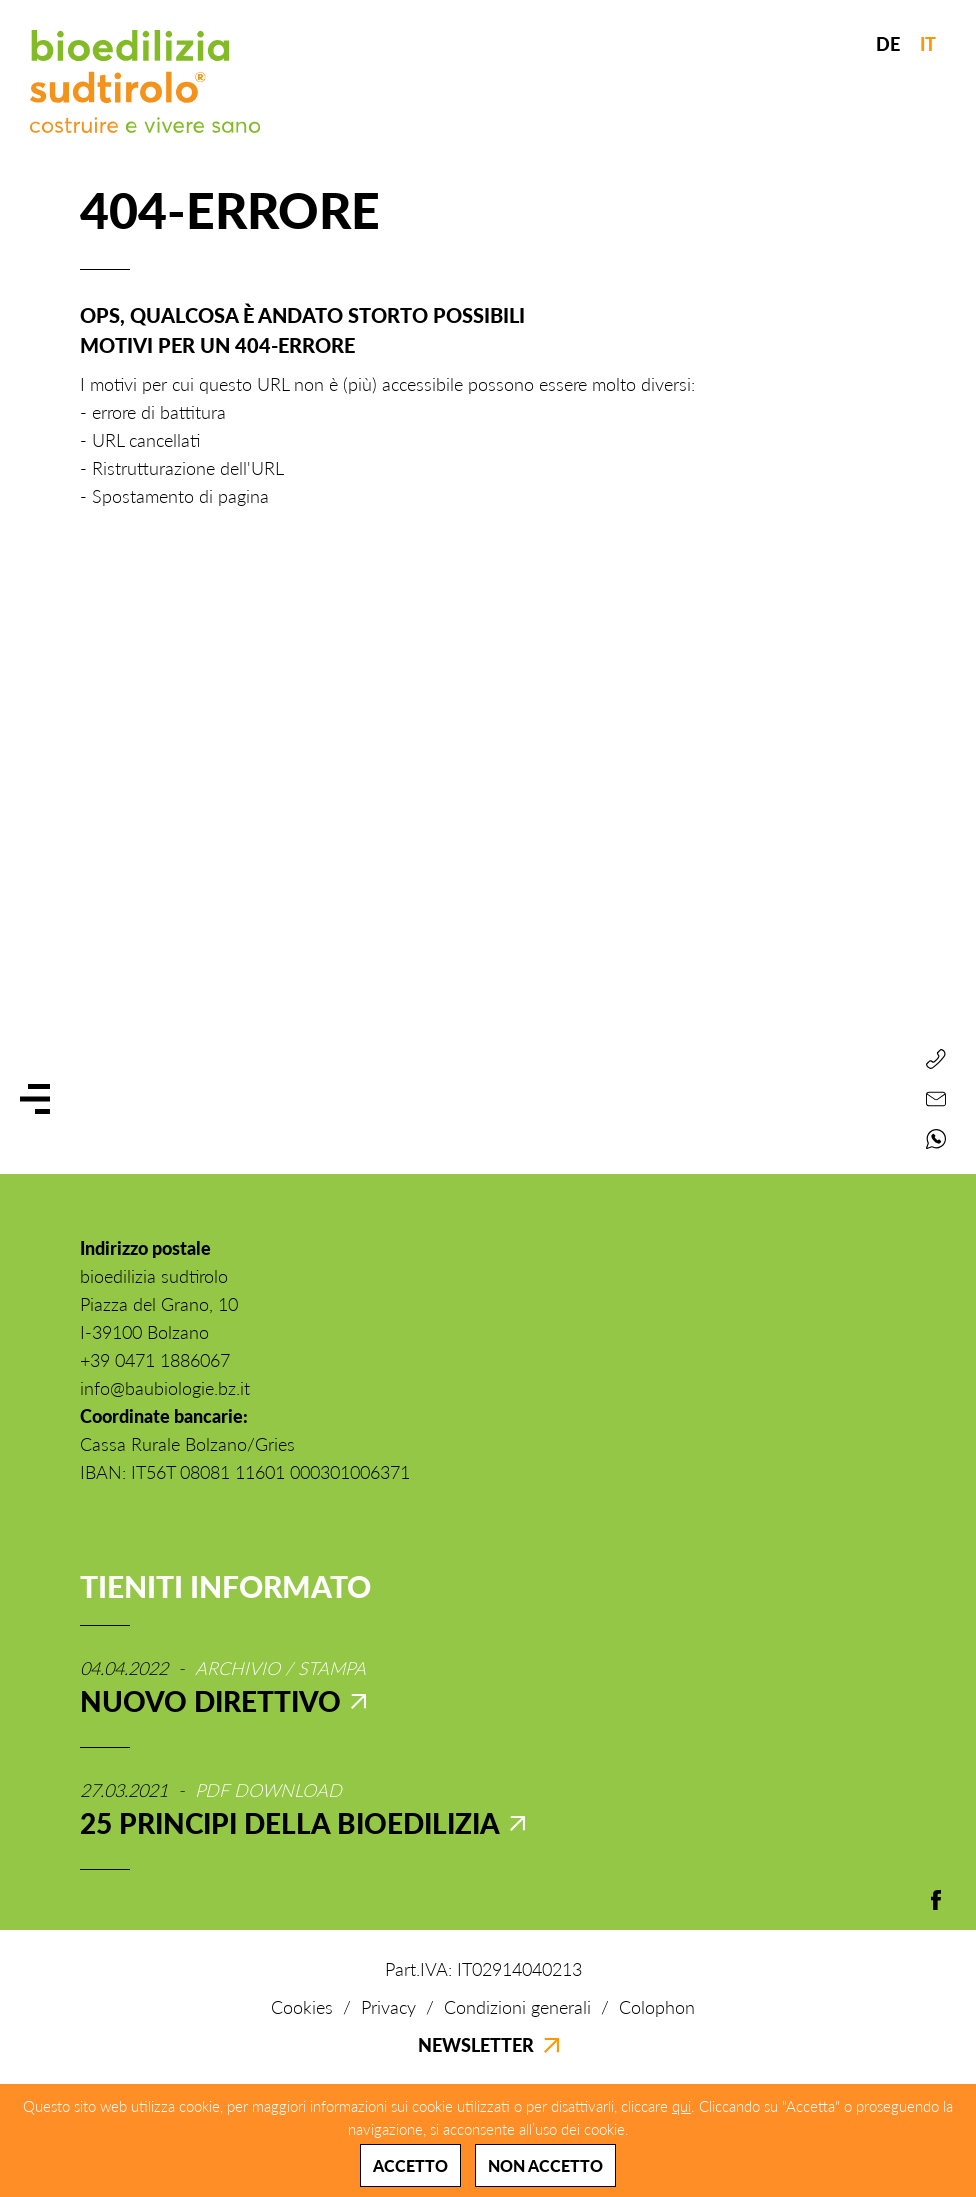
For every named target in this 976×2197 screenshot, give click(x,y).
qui (681, 2106)
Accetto (410, 2165)
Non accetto (545, 2165)
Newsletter (488, 2045)
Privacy (388, 2007)
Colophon (657, 2007)
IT (928, 44)
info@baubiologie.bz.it (165, 1388)
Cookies (302, 2007)
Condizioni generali (517, 2007)
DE (888, 44)
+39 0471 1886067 (155, 1360)
